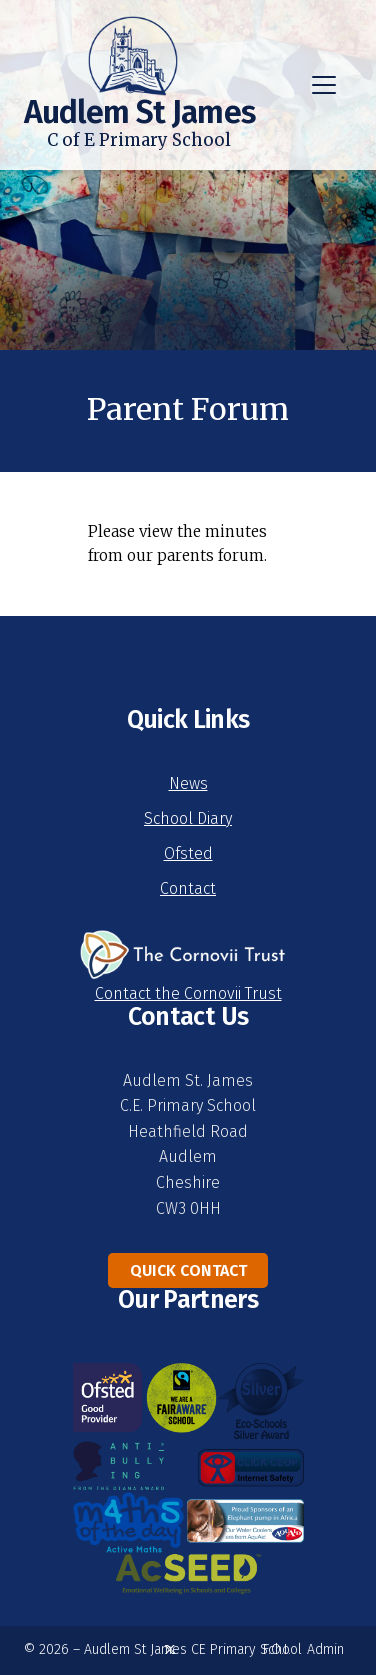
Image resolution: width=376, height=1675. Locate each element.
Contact (188, 888)
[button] (324, 85)
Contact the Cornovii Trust (188, 993)
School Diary (188, 818)
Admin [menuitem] (325, 1649)
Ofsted (188, 853)
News (188, 783)
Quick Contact (188, 1270)
